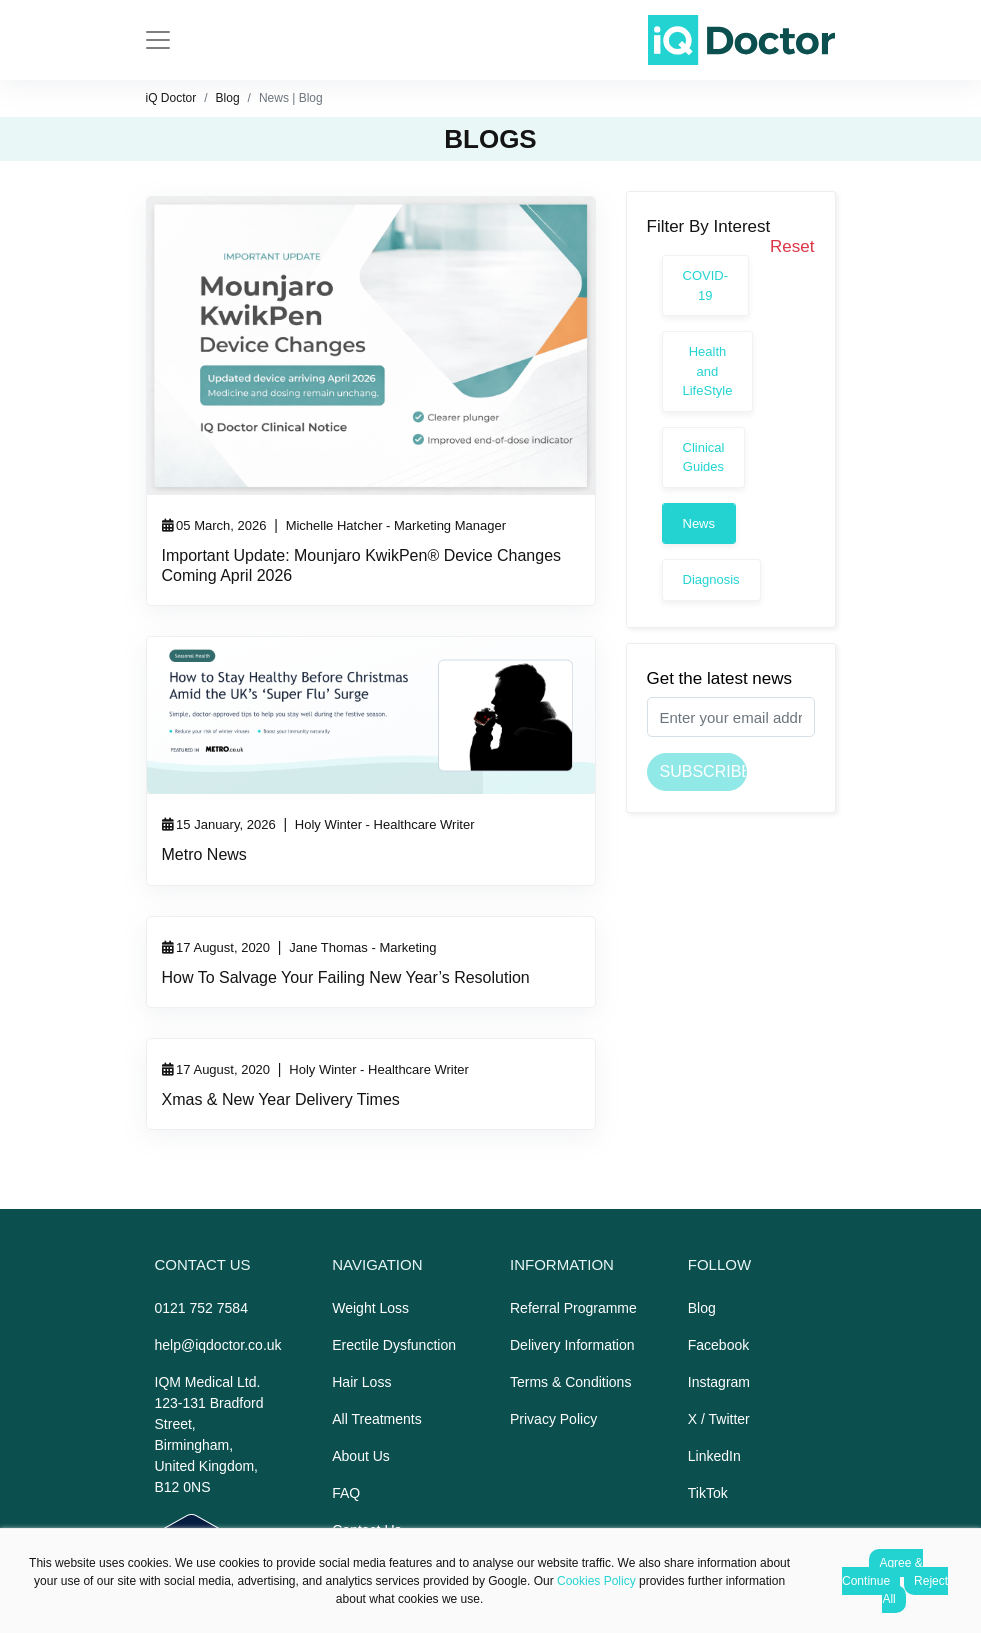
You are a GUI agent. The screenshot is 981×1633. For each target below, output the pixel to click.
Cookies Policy (596, 1581)
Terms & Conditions (570, 1382)
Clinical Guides (704, 457)
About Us (361, 1456)
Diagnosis (711, 579)
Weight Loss (370, 1308)
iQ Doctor (171, 98)
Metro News (204, 854)
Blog (228, 98)
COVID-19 (706, 285)
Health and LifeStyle (708, 371)
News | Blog (291, 98)
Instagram (719, 1382)
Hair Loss (361, 1382)
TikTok (708, 1493)
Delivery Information (572, 1345)
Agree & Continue (882, 1572)
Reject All (915, 1590)
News (699, 523)
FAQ (346, 1493)
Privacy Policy (553, 1419)
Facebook (718, 1345)
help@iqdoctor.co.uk (218, 1345)
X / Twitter (719, 1419)
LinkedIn (714, 1456)
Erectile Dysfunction (394, 1345)
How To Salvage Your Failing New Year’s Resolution (346, 977)
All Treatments (376, 1419)
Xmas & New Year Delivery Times (281, 1099)
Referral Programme (573, 1308)
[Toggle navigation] (158, 40)
